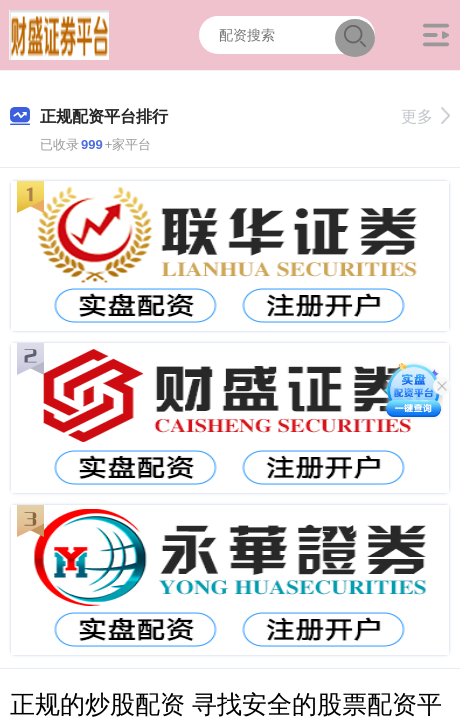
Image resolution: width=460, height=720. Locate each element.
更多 (425, 116)
